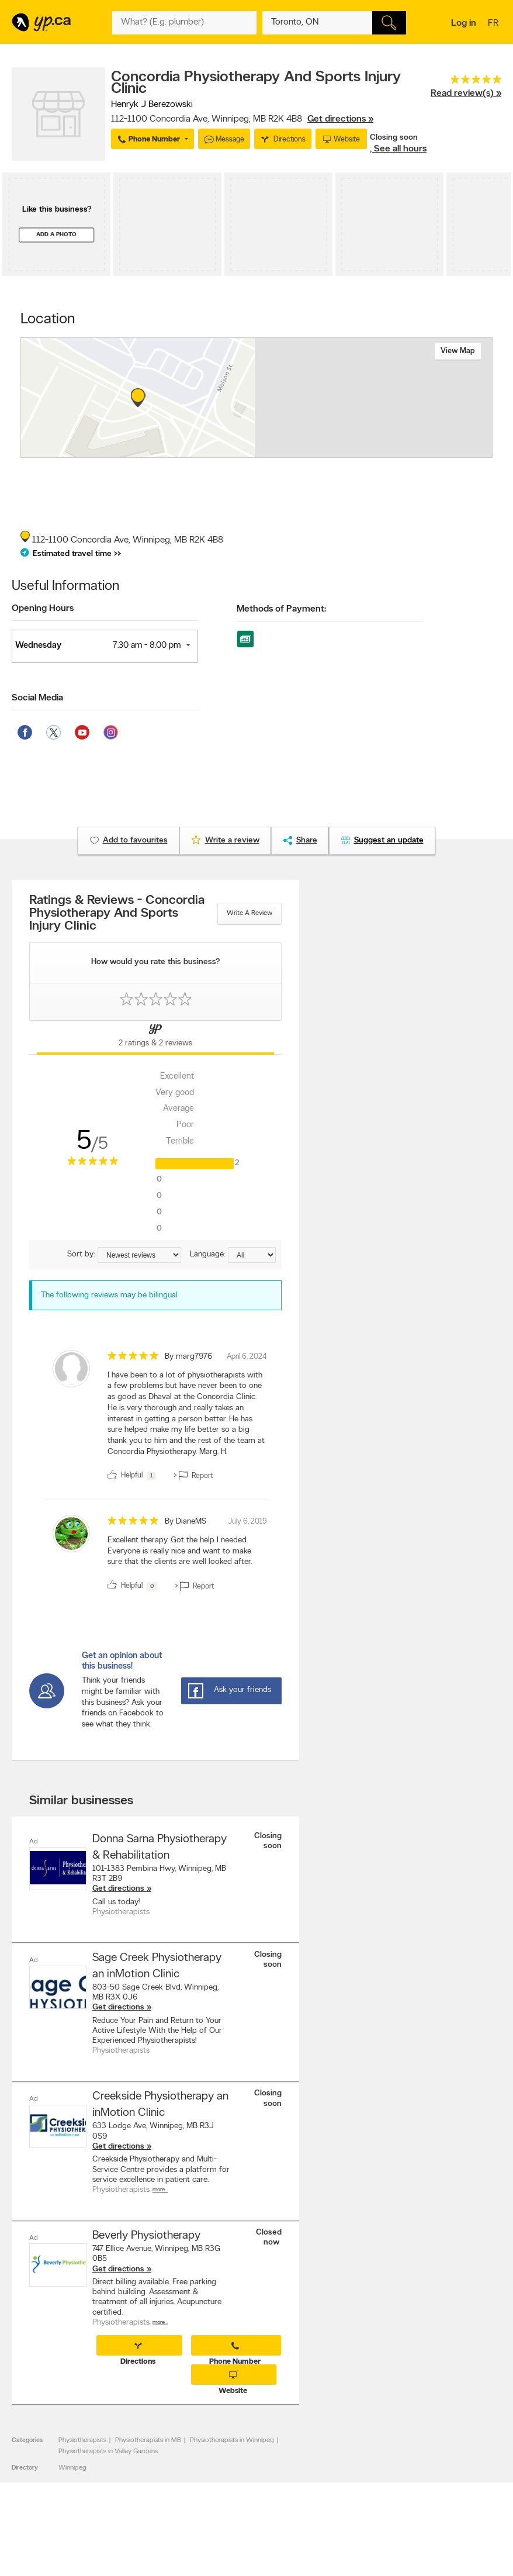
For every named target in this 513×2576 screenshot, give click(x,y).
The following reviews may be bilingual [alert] (109, 1295)
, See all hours (398, 149)
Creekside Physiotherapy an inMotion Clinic (160, 2105)
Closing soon (394, 137)
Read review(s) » (466, 93)
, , (242, 119)
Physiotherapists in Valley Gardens (108, 2450)
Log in (463, 23)
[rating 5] (466, 82)
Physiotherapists (82, 2439)
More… (160, 2189)
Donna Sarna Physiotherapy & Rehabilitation (159, 1847)
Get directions (118, 1888)
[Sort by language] (252, 1255)
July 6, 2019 (247, 1521)
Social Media (37, 698)
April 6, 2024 (247, 1356)
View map (458, 351)
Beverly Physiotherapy (146, 2235)
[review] (155, 1417)
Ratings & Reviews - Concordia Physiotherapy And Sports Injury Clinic (116, 914)
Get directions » (340, 119)
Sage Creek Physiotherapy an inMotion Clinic (156, 1966)
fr (494, 24)
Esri (300, 451)
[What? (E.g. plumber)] (184, 22)
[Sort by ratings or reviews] (139, 1255)
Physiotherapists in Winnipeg (232, 2439)
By (188, 1356)
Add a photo (56, 235)
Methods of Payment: (281, 609)
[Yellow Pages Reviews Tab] (155, 1038)
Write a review (249, 913)
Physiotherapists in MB (148, 2439)
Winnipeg (72, 2467)
